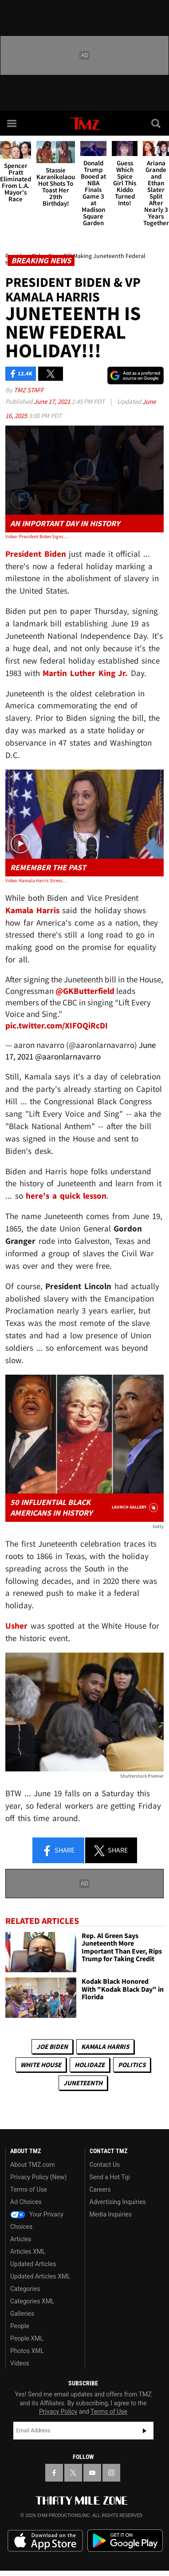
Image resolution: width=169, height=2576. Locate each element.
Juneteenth (82, 2083)
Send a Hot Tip (110, 2177)
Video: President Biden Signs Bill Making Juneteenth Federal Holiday (37, 536)
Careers (100, 2189)
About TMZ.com (32, 2164)
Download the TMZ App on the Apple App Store (45, 2541)
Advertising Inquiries (118, 2201)
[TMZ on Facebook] (54, 2473)
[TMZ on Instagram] (111, 2473)
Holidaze (90, 2064)
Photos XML (27, 2350)
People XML (26, 2338)
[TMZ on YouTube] (92, 2473)
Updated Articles (33, 2263)
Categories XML (32, 2301)
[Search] (156, 123)
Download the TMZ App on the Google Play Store (125, 2540)
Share (58, 1850)
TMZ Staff (28, 390)
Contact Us (105, 2164)
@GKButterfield (84, 991)
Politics (131, 2064)
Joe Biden (52, 2046)
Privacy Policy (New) (38, 2177)
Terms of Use (28, 2189)
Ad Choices (26, 2201)
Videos (19, 2363)
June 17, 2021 (52, 401)
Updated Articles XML (40, 2276)
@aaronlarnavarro (68, 1057)
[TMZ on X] (73, 2473)
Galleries (22, 2313)
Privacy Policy (58, 2411)
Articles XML (28, 2251)
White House (40, 2064)
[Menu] (12, 123)
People (19, 2326)
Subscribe (144, 2430)
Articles (20, 2239)
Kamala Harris (105, 2046)
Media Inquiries (111, 2214)
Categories (25, 2288)
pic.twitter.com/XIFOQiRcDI (56, 1025)
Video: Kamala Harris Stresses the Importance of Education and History (37, 880)
